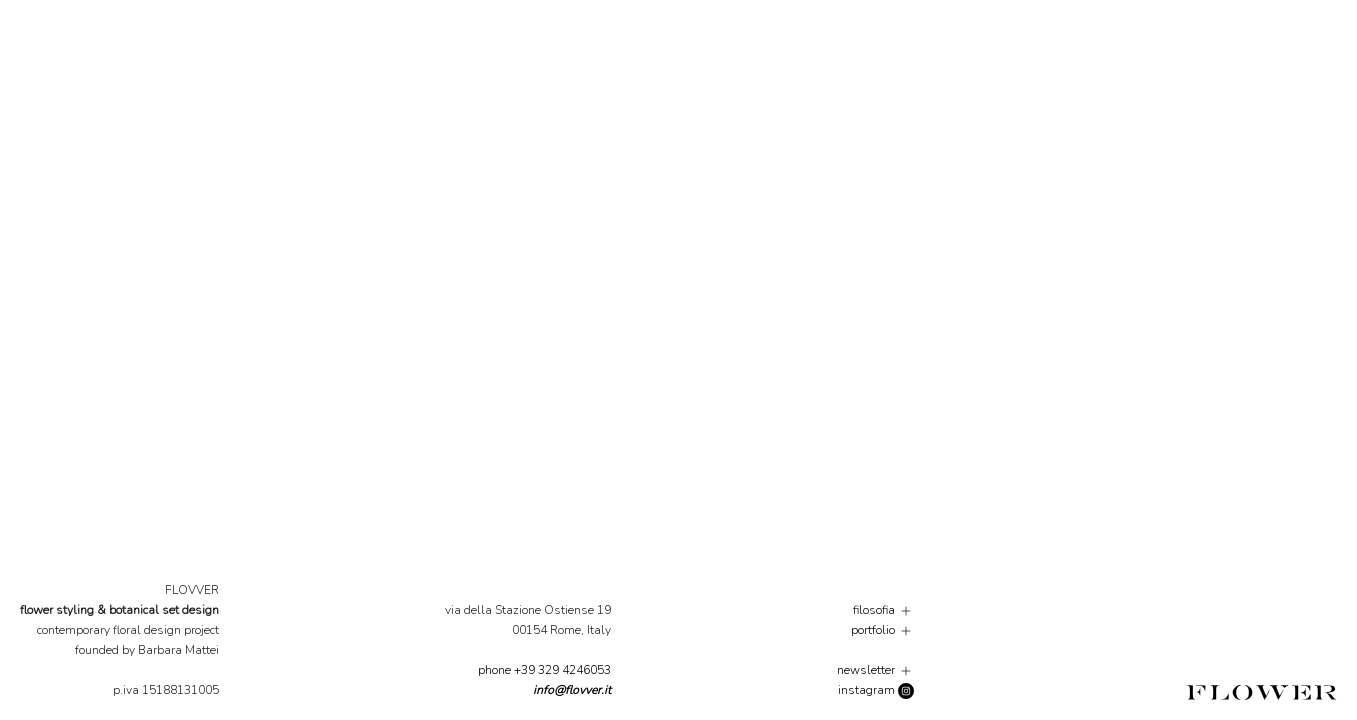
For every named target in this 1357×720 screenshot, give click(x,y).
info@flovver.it (572, 690)
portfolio (882, 630)
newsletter (875, 670)
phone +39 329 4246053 (544, 670)
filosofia (883, 610)
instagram (876, 690)
